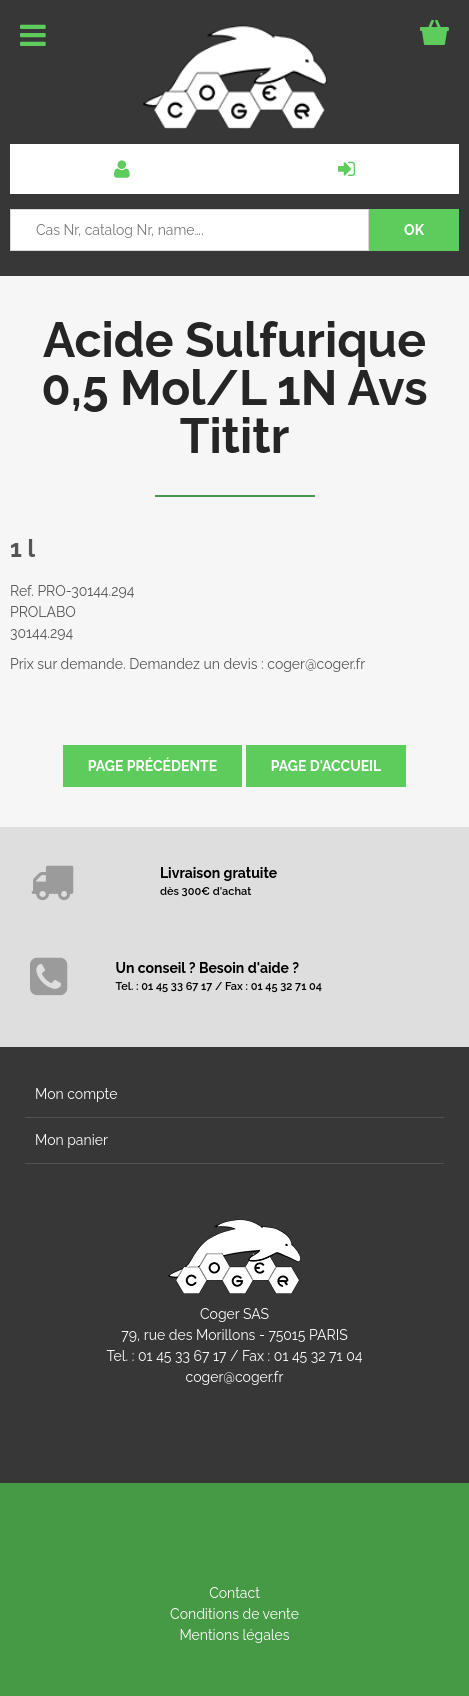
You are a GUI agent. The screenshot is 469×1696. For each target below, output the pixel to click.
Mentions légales (234, 1635)
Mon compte (76, 1094)
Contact (234, 1593)
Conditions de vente (234, 1614)
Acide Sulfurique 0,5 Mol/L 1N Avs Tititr (234, 388)
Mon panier (71, 1140)
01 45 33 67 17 (182, 1356)
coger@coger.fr (235, 1377)
